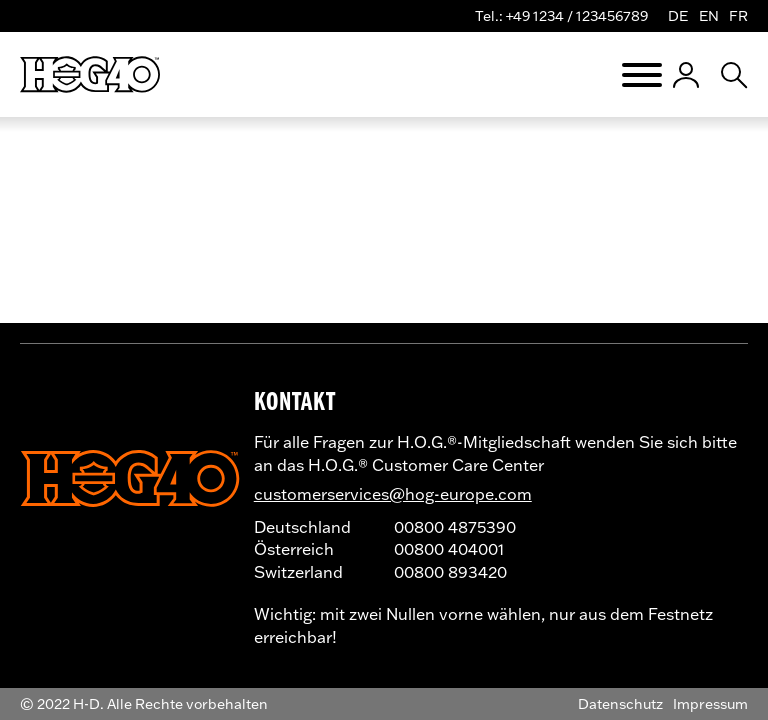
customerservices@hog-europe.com (393, 493)
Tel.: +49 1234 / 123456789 (561, 15)
